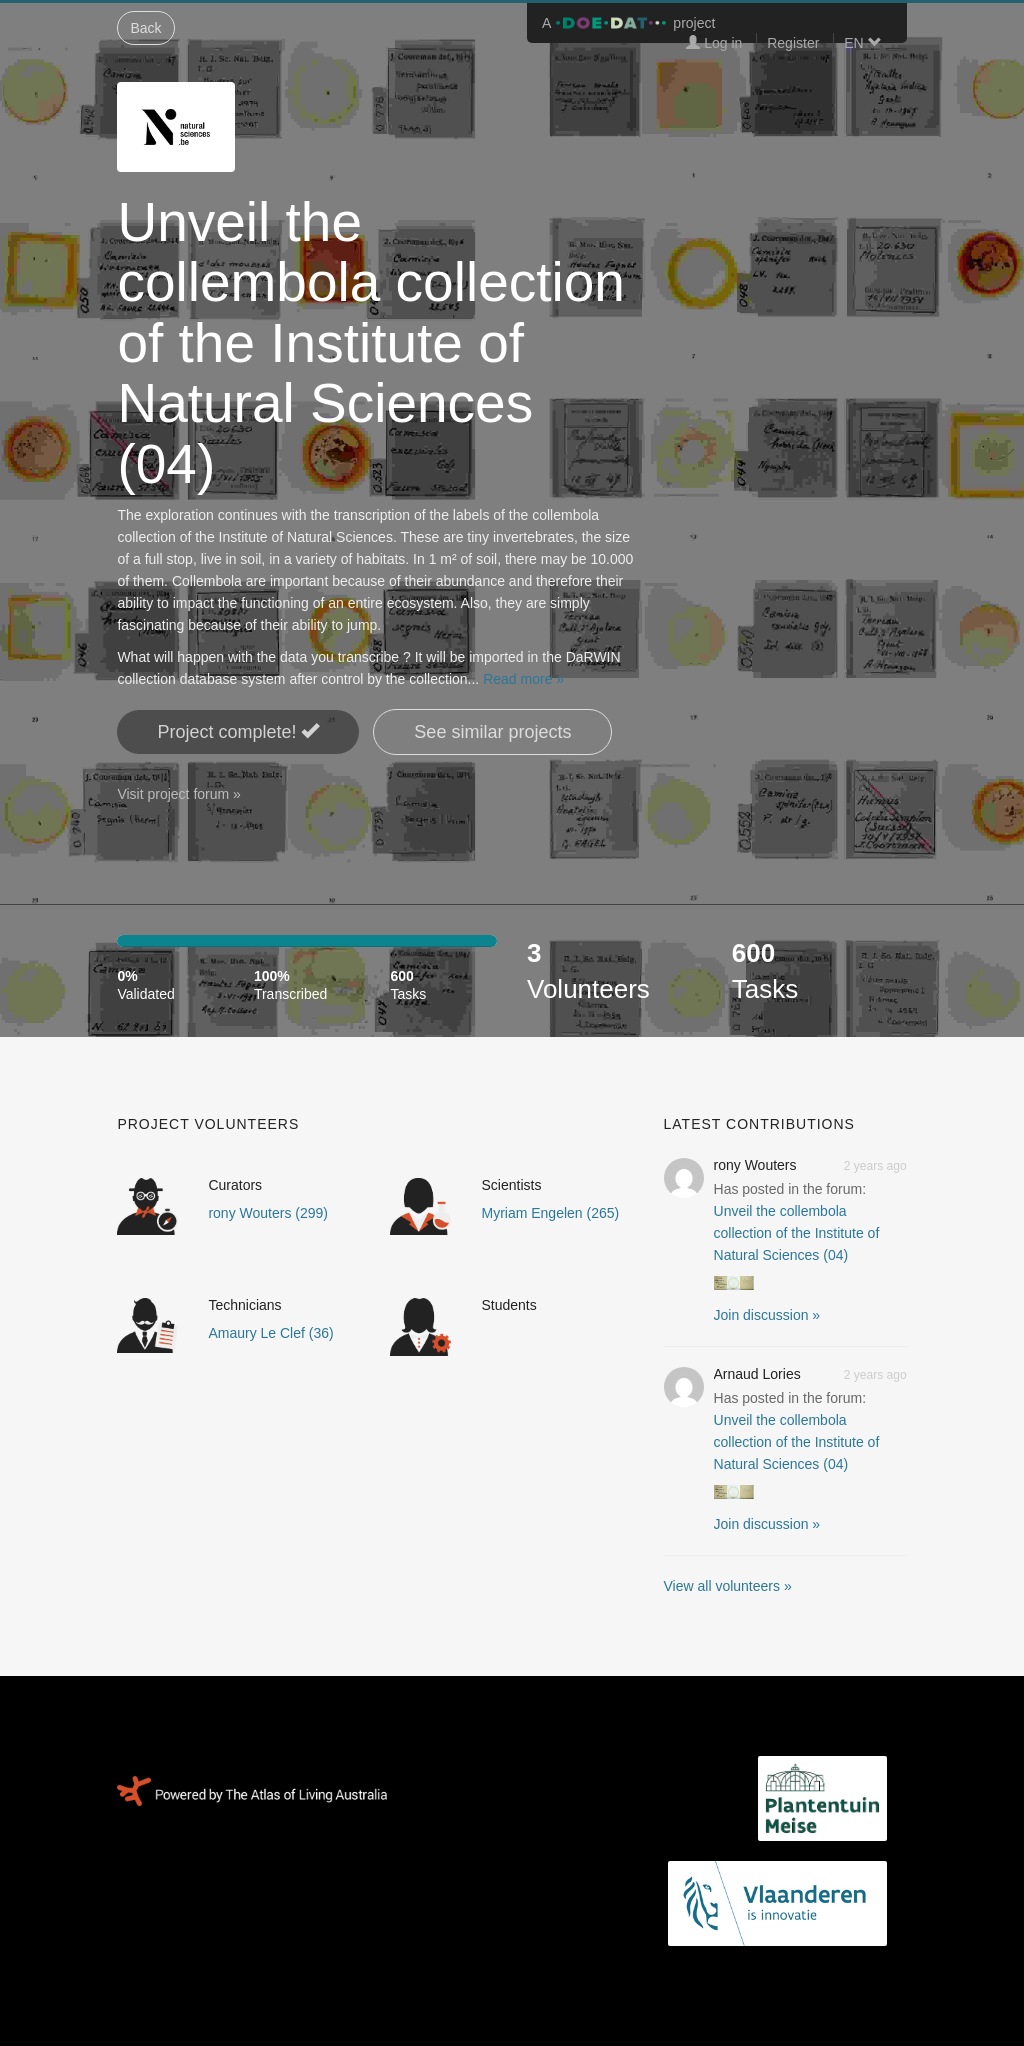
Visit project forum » (178, 794)
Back (145, 28)
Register (793, 43)
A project (628, 23)
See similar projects (492, 732)
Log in (714, 43)
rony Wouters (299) (268, 1213)
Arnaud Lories (757, 1374)
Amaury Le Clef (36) (270, 1333)
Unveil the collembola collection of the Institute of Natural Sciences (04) (797, 1233)
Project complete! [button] (238, 731)
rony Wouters (755, 1165)
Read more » (523, 679)
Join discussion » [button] (767, 1315)
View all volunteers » (728, 1586)
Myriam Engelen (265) (550, 1213)
